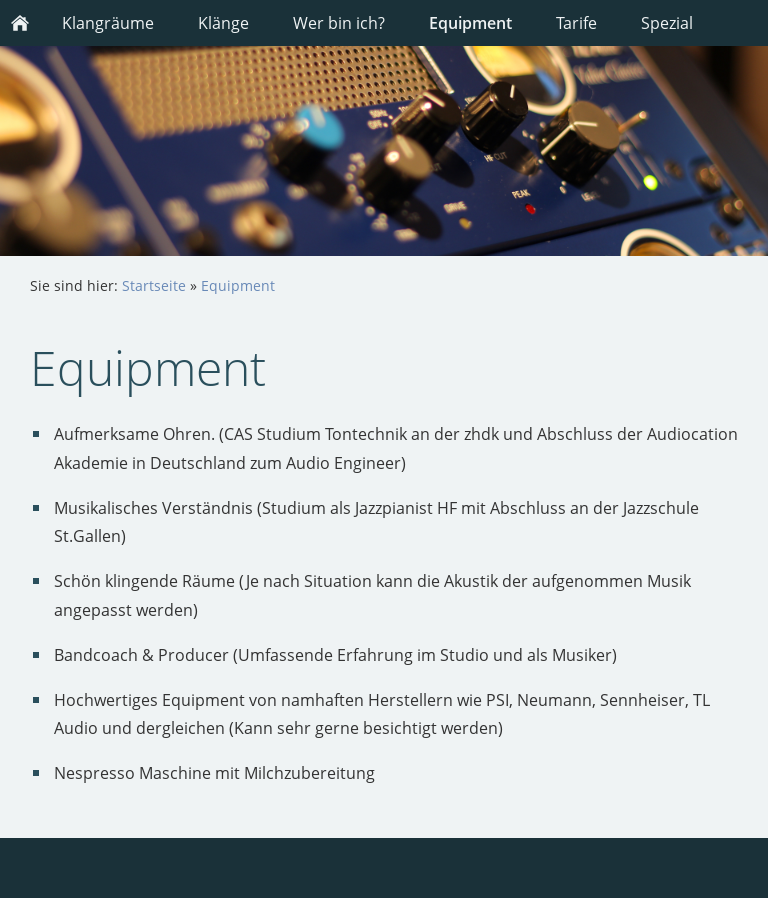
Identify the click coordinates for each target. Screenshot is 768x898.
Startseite (154, 285)
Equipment (238, 285)
